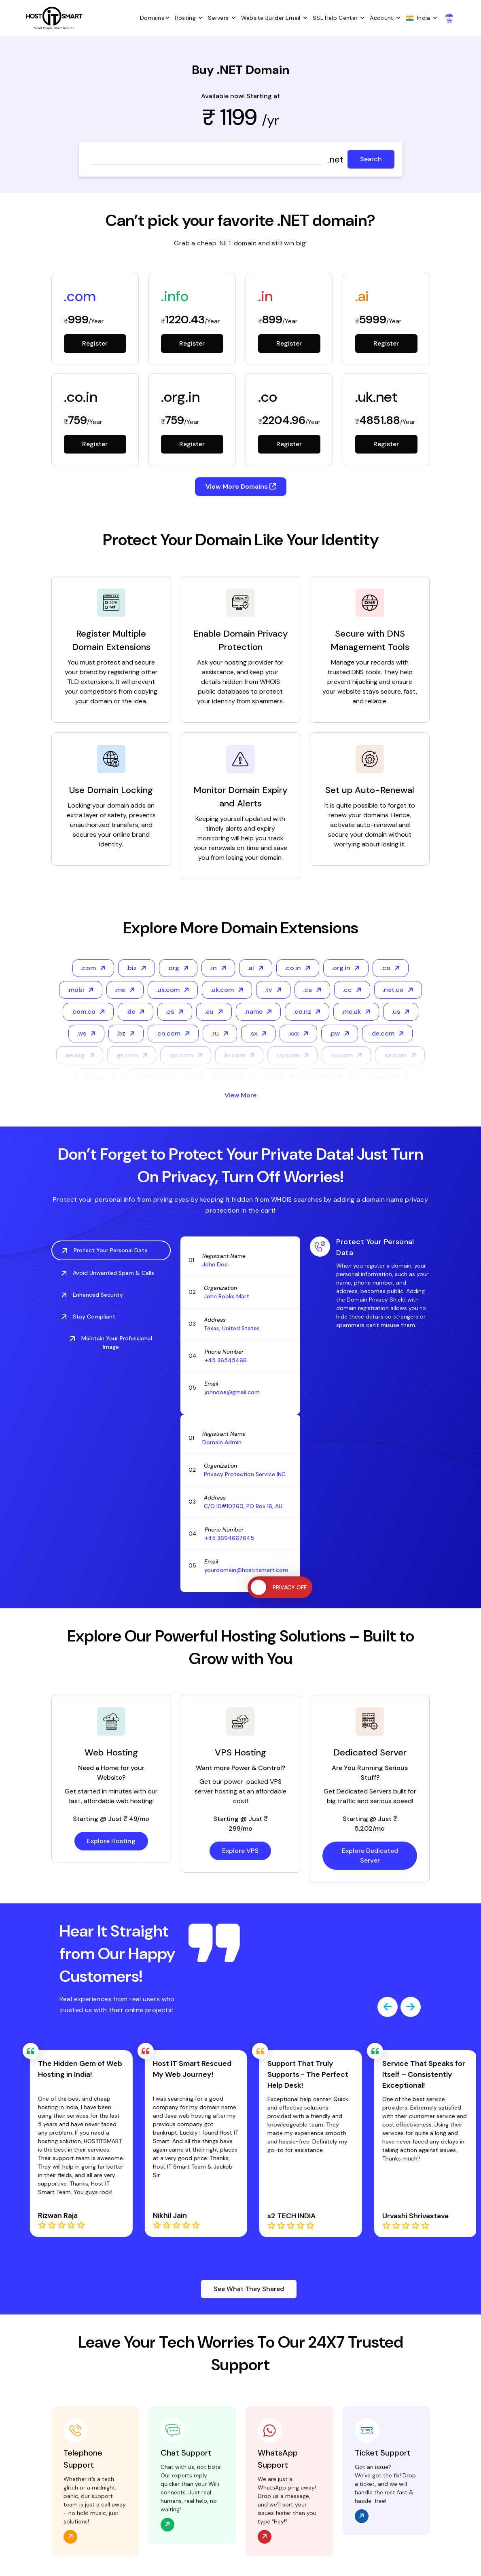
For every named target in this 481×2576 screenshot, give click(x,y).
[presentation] (387, 2007)
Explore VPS (240, 1850)
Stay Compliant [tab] (88, 1316)
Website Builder (262, 17)
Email (298, 17)
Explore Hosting (111, 1841)
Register (95, 343)
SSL (318, 17)
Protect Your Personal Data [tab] (105, 1250)
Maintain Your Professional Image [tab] (111, 1342)
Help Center (347, 17)
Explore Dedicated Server (370, 1855)
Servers (223, 17)
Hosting (190, 17)
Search (371, 159)
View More (240, 1095)
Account (387, 17)
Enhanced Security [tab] (92, 1294)
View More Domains (241, 486)
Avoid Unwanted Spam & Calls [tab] (107, 1272)
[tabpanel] (370, 1282)
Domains (156, 17)
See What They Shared (249, 2289)
